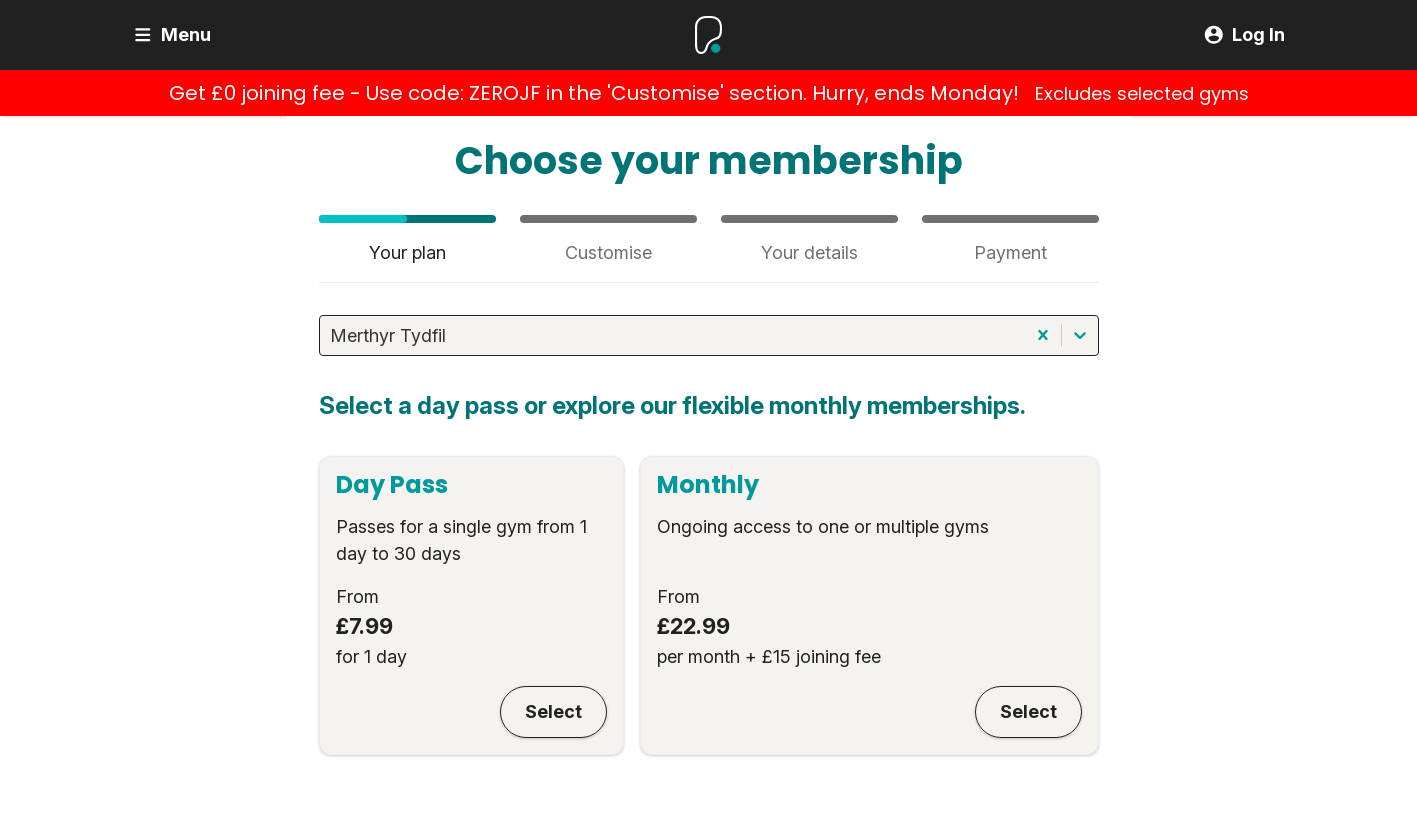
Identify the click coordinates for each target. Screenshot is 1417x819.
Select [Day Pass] (553, 711)
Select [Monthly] (1028, 711)
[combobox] (332, 335)
